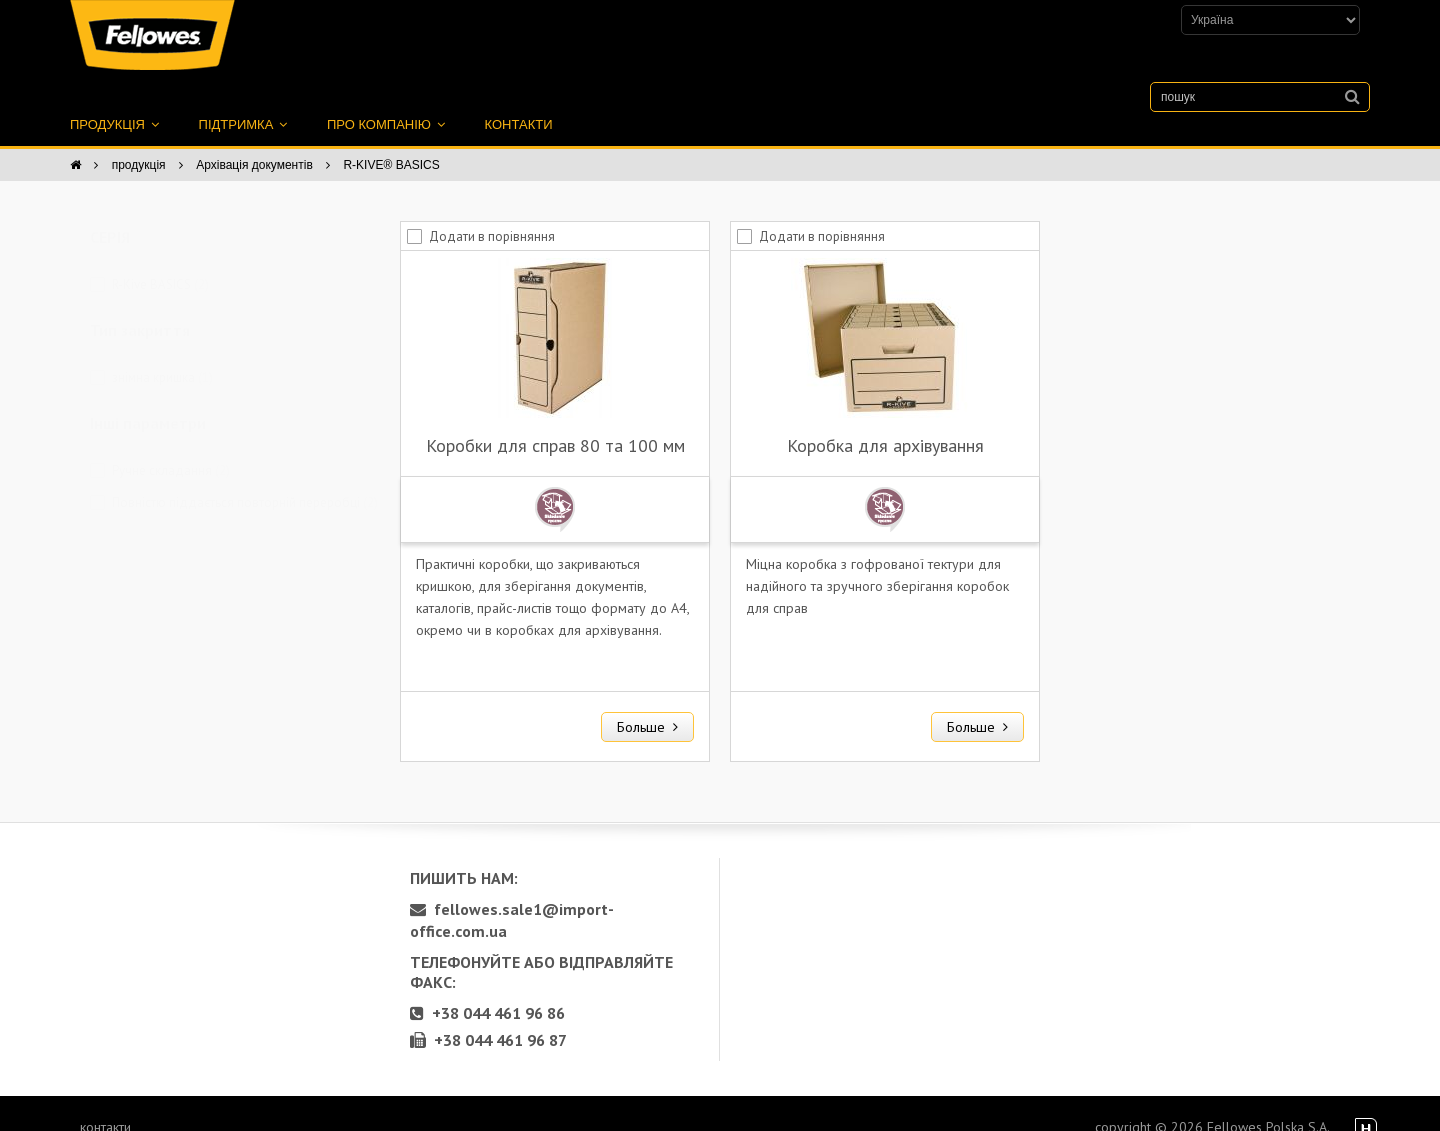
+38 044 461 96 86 (487, 991)
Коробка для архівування (885, 423)
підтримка (243, 102)
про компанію (386, 102)
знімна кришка (162, 355)
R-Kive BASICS (160, 262)
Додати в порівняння (492, 214)
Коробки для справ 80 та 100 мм (555, 423)
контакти (519, 102)
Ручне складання (171, 448)
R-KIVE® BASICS (391, 143)
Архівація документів (254, 143)
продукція (114, 102)
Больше (647, 705)
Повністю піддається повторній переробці (245, 480)
